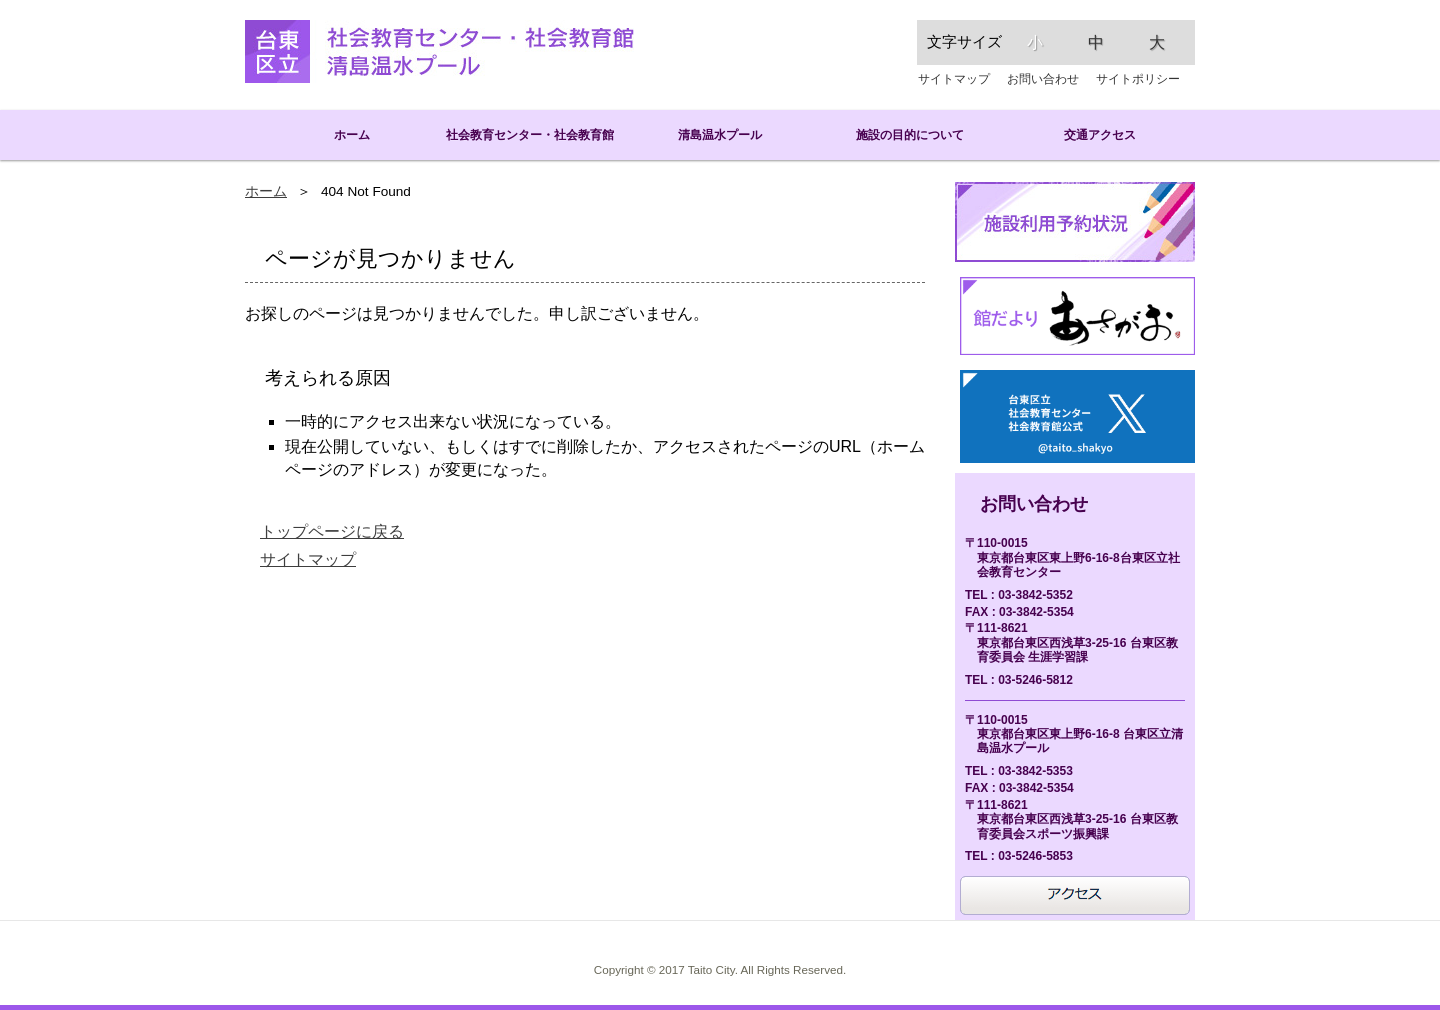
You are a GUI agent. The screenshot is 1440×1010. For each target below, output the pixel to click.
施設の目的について (910, 134)
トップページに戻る (332, 531)
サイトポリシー (1138, 79)
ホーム (340, 134)
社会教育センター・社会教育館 (530, 134)
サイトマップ (954, 79)
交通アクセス (1100, 134)
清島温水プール (720, 134)
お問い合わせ (1043, 79)
